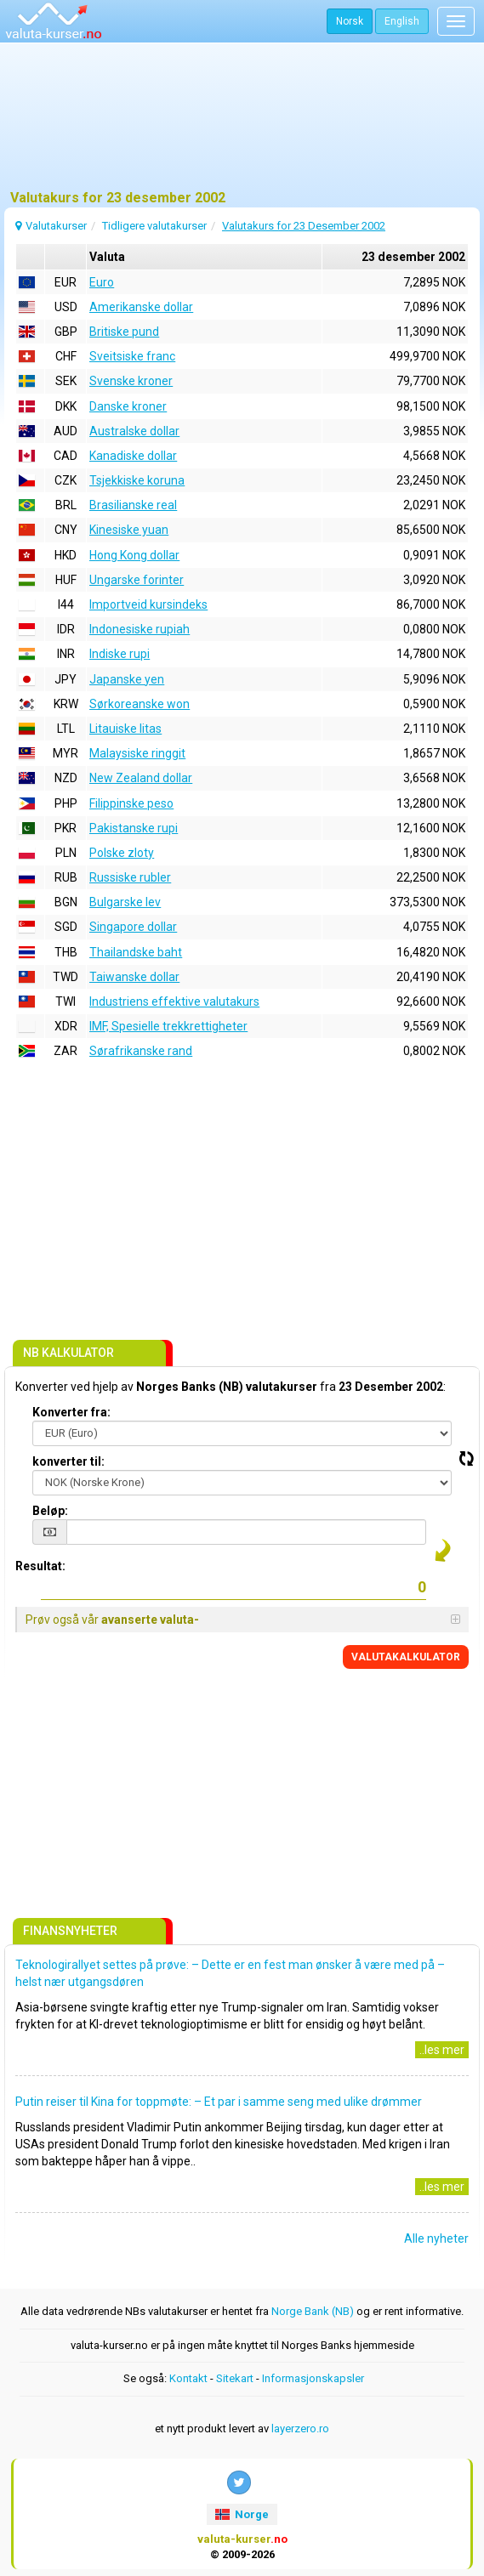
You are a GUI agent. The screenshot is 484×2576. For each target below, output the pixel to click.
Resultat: (40, 1566)
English (401, 21)
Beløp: (50, 1511)
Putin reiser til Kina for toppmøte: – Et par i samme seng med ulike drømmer (218, 2101)
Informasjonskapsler (313, 2378)
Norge (242, 2514)
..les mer (441, 2050)
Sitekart (234, 2378)
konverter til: (68, 1461)
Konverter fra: (71, 1412)
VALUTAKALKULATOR (405, 1657)
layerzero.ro (300, 2428)
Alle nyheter (436, 2238)
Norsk (349, 21)
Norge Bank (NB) (312, 2311)
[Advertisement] (242, 123)
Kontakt (188, 2378)
